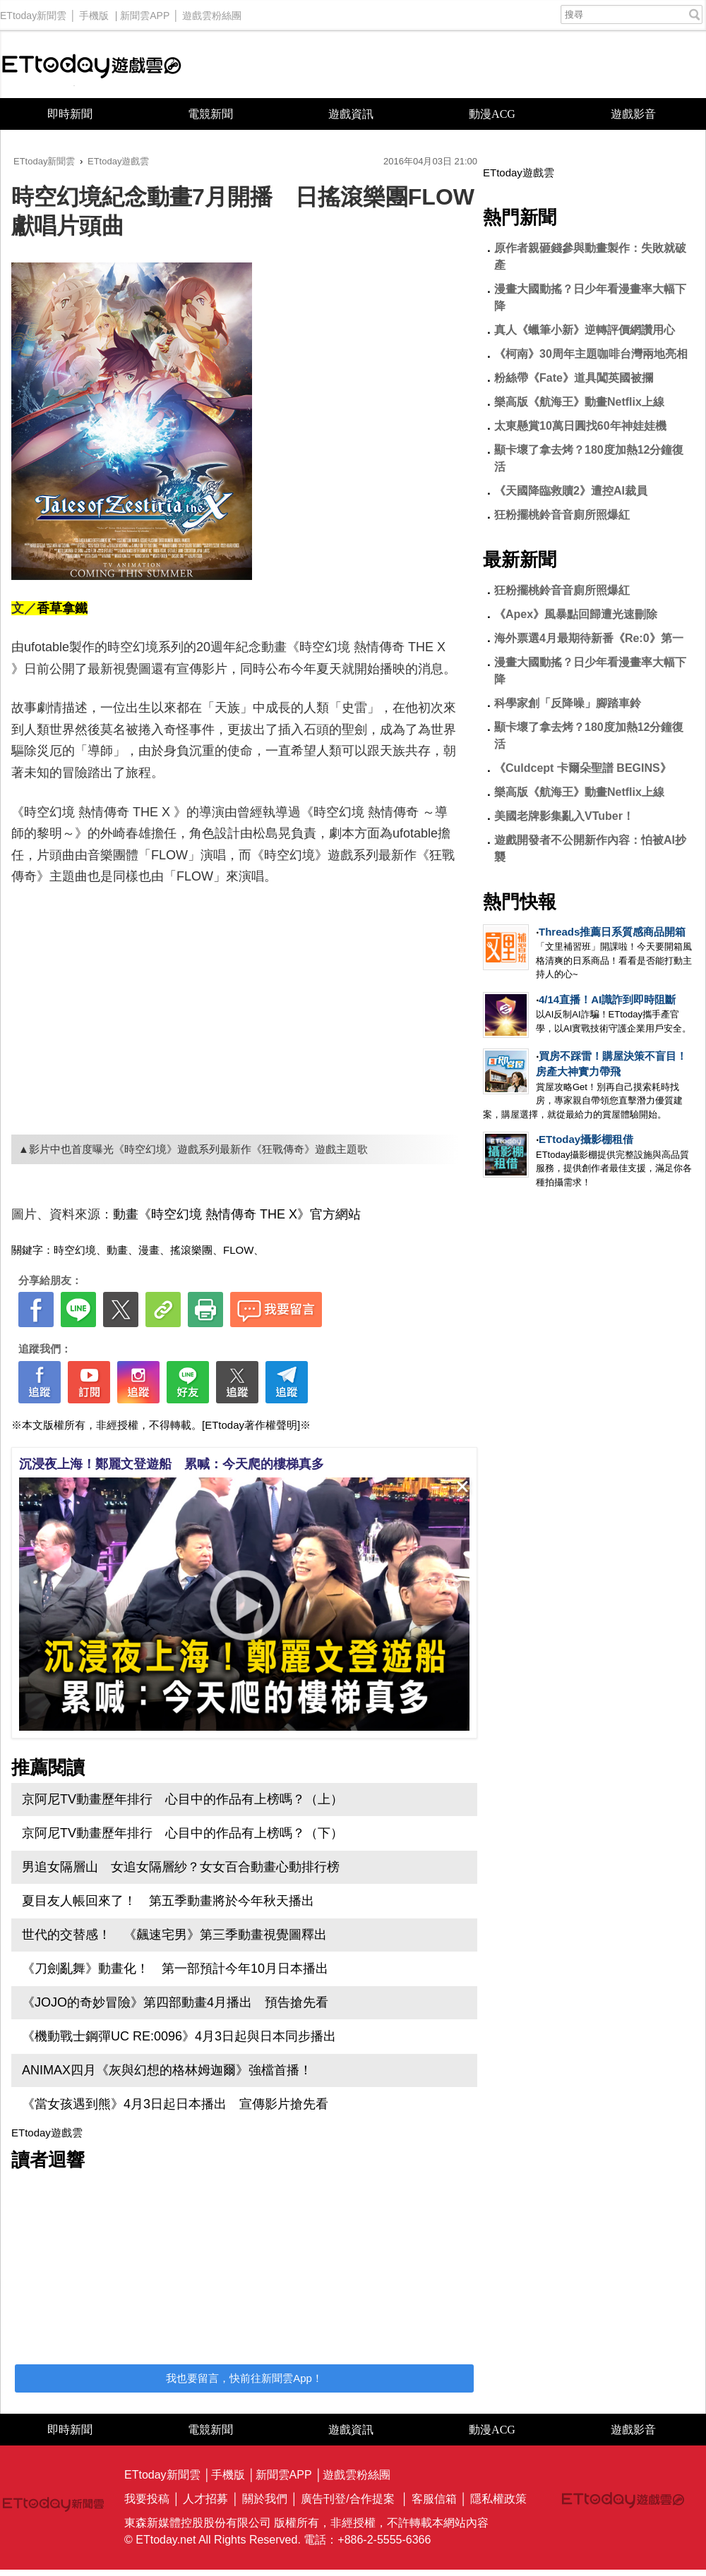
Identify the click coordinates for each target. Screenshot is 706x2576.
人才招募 (205, 2499)
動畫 (117, 1250)
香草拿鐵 (62, 608)
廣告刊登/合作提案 (347, 2499)
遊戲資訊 (350, 114)
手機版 (94, 12)
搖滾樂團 (191, 1250)
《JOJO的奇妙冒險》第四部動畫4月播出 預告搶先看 (175, 2002)
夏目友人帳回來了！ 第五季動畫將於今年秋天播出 (168, 1901)
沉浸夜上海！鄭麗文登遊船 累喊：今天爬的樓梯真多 (171, 1464)
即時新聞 (69, 114)
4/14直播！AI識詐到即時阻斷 (607, 999)
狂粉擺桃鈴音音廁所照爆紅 (562, 515)
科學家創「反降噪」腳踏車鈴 (567, 703)
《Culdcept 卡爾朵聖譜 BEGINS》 (582, 768)
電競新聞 (210, 114)
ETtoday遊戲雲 (92, 64)
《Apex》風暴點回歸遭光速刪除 (575, 614)
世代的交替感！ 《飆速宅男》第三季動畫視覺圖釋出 (174, 1935)
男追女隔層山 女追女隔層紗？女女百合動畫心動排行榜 (181, 1867)
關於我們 (264, 2499)
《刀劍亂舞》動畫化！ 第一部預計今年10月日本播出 (175, 1968)
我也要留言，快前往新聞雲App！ (244, 2378)
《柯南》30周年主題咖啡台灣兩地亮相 (591, 354)
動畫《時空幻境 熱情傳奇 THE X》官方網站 (237, 1214)
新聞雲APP (144, 12)
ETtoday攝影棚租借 (586, 1139)
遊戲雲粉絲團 (211, 12)
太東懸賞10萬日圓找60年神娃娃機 (580, 426)
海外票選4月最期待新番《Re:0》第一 (588, 638)
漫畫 (149, 1250)
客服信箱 (434, 2499)
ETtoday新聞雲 (33, 12)
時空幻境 (75, 1250)
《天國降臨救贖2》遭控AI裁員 (570, 491)
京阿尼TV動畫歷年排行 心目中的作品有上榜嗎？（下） (182, 1833)
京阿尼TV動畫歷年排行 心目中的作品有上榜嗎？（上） (182, 1799)
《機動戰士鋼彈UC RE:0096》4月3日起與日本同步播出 (179, 2036)
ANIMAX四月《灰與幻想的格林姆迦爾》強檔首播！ (167, 2070)
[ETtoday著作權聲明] (251, 1425)
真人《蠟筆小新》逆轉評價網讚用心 (584, 330)
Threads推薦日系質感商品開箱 (612, 932)
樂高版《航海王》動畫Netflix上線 (579, 402)
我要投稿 (146, 2499)
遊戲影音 (633, 114)
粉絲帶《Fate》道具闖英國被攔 (573, 378)
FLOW (238, 1250)
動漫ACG (492, 114)
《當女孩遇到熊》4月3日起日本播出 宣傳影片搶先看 (175, 2104)
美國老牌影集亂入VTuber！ (564, 816)
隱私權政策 (498, 2499)
